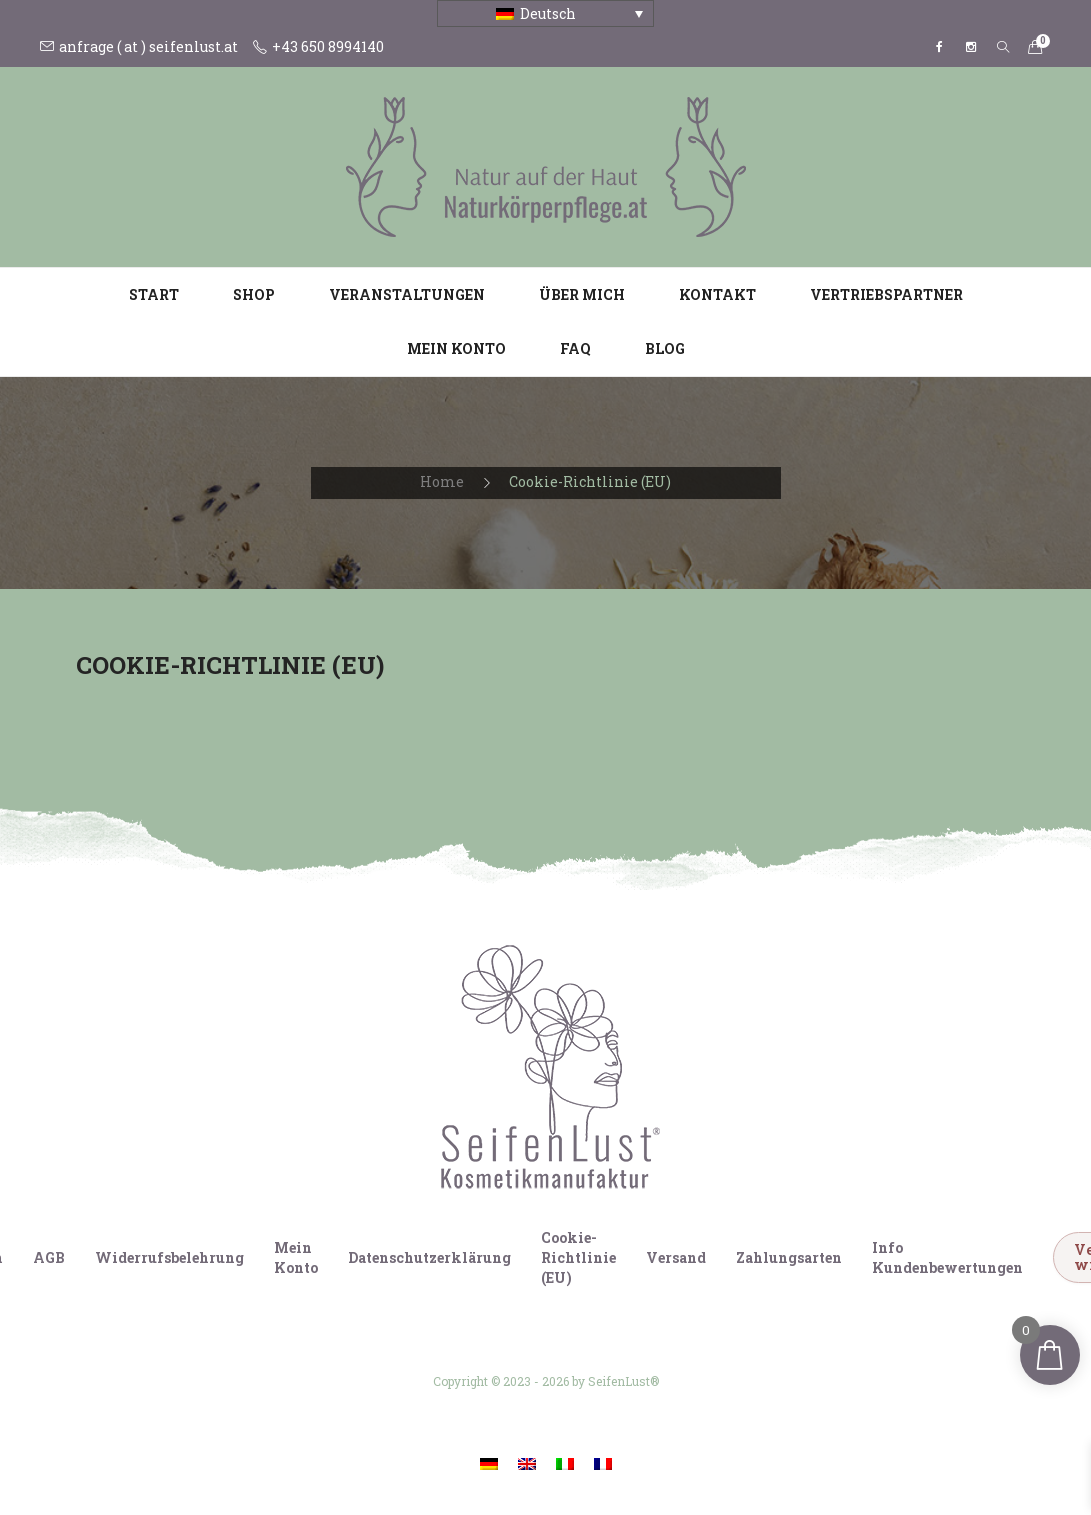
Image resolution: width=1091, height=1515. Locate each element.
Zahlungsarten (789, 1257)
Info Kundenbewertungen (947, 1257)
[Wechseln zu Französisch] (603, 1463)
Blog (665, 348)
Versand (676, 1257)
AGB (49, 1257)
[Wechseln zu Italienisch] (565, 1463)
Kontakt (717, 294)
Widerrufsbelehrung (169, 1257)
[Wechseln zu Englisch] (527, 1463)
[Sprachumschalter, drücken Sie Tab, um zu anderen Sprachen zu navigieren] (545, 13)
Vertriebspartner (886, 294)
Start (154, 294)
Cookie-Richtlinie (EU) (578, 1257)
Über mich (582, 294)
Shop (254, 294)
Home (442, 481)
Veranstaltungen (407, 294)
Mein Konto (456, 348)
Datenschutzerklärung (429, 1257)
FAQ (575, 348)
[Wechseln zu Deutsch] (489, 1463)
